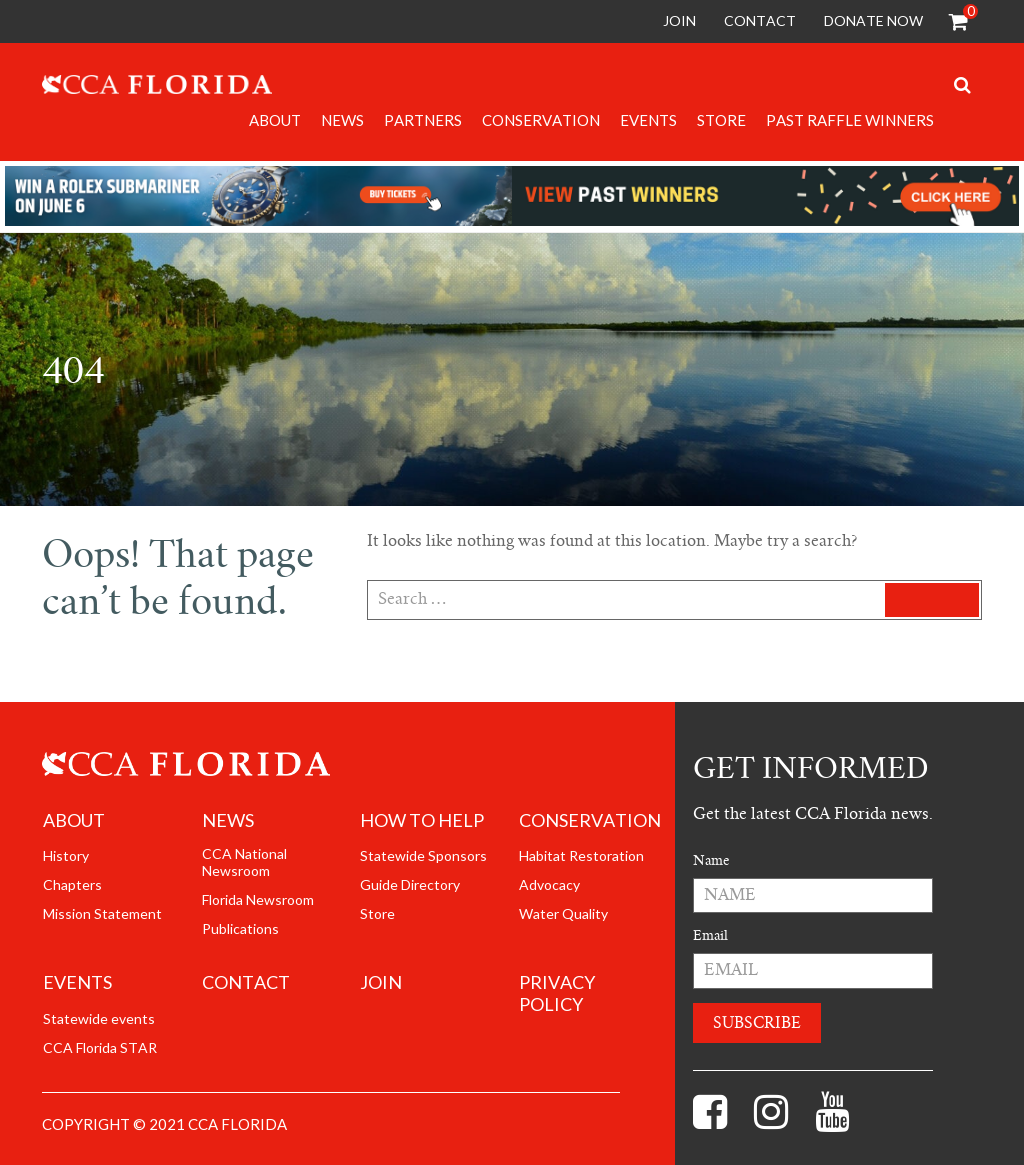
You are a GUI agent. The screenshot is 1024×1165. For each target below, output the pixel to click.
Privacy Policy (557, 993)
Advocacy (549, 885)
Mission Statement (102, 914)
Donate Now (873, 20)
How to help (422, 820)
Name (711, 860)
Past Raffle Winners (850, 120)
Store (721, 120)
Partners (423, 120)
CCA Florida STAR (100, 1048)
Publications (240, 929)
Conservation (541, 120)
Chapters (72, 885)
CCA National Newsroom (244, 862)
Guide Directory (410, 885)
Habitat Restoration (581, 856)
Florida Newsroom (258, 900)
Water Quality (563, 914)
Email (710, 935)
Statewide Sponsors (423, 856)
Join (679, 20)
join (381, 982)
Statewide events (99, 1019)
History (66, 856)
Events (648, 120)
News (342, 120)
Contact (760, 20)
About (275, 120)
